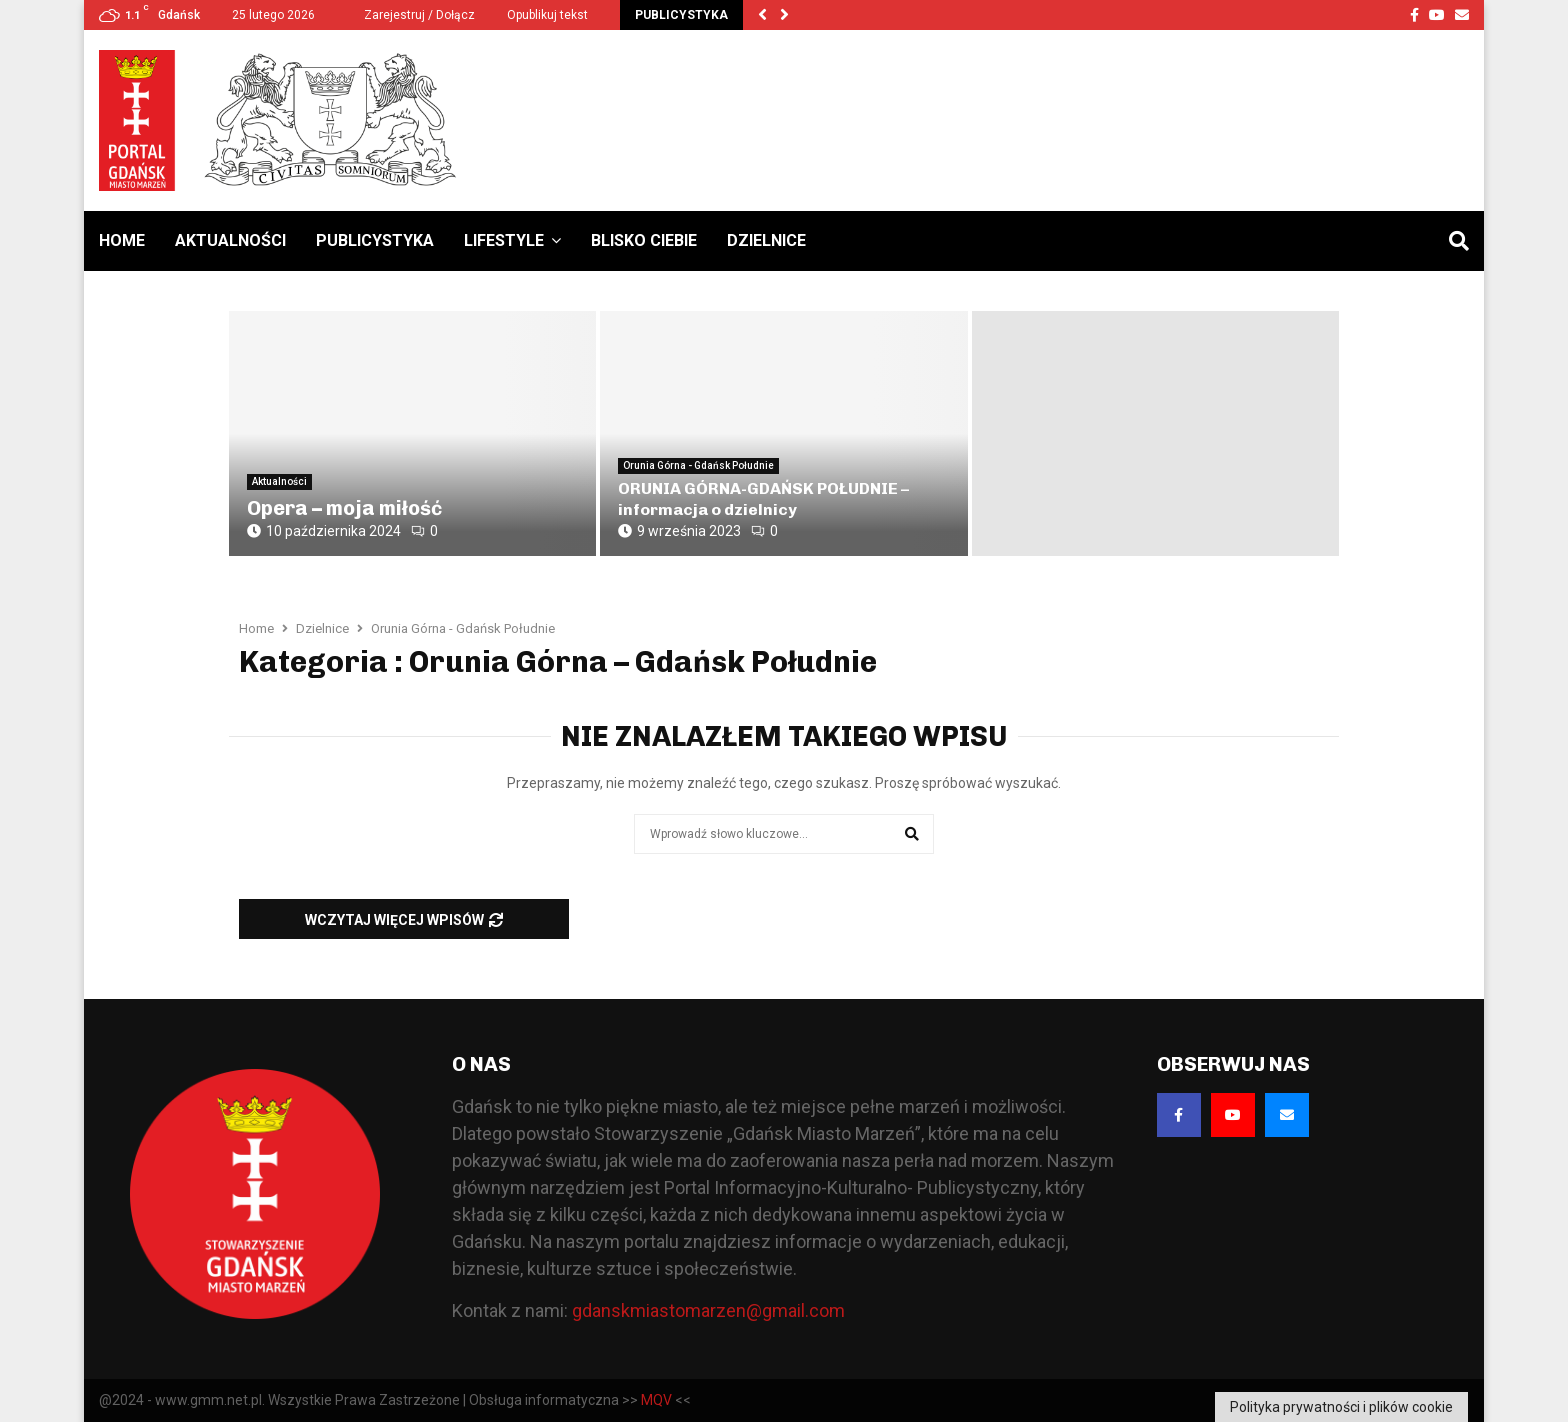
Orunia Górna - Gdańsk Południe (698, 465)
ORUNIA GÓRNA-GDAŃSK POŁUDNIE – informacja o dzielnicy (763, 499)
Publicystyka (375, 240)
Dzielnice (766, 240)
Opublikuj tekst (547, 15)
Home (122, 240)
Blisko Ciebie (644, 240)
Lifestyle (504, 240)
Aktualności (230, 240)
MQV (656, 1400)
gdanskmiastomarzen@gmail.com (708, 1310)
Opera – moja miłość (344, 508)
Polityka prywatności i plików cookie (1341, 1407)
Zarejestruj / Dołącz (411, 15)
